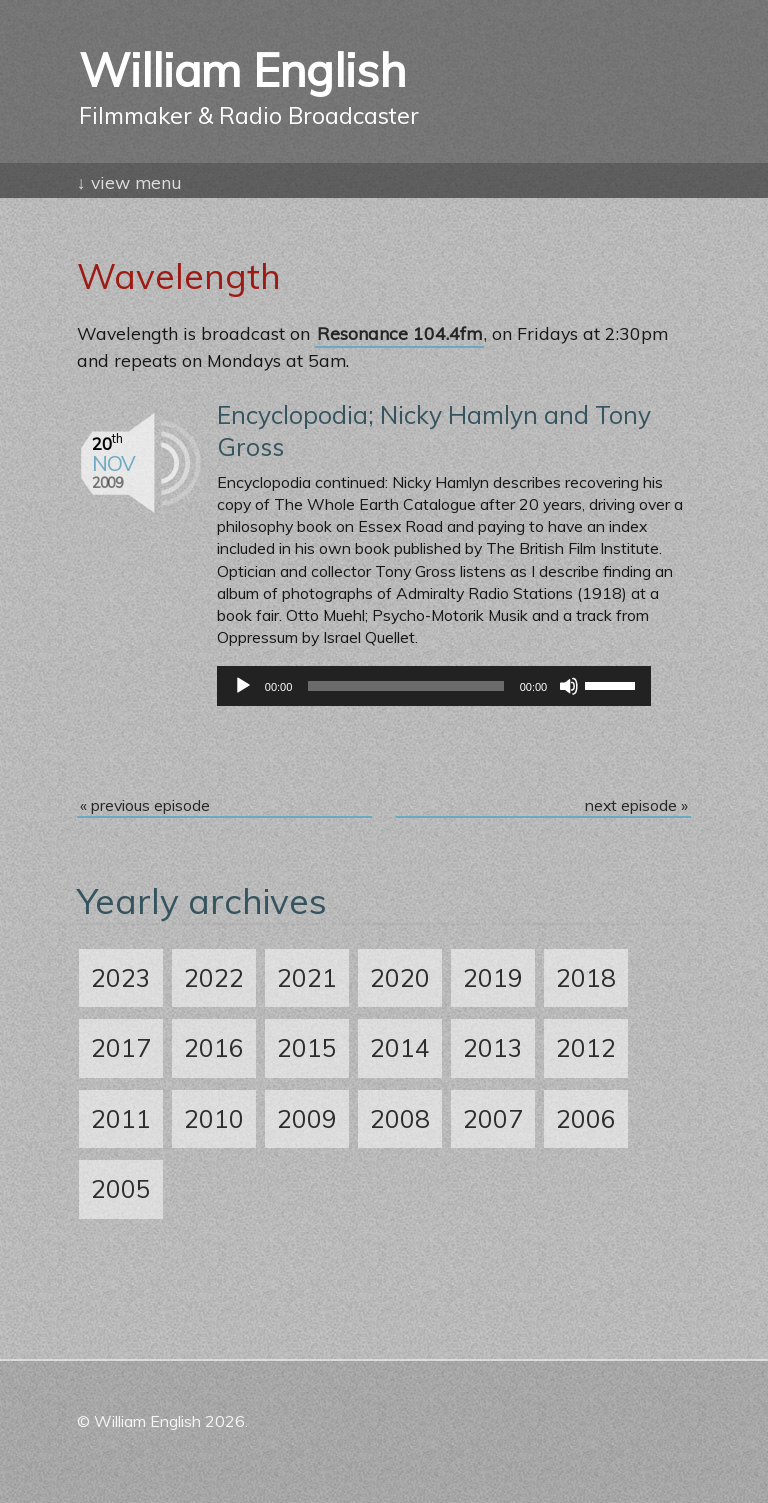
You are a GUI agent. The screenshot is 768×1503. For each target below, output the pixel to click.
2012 (586, 1047)
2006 (586, 1118)
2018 (586, 977)
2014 (400, 1047)
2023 (121, 977)
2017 (121, 1047)
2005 (121, 1188)
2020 (400, 977)
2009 (307, 1118)
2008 (400, 1118)
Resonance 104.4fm (399, 333)
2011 (121, 1118)
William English (384, 92)
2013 (493, 1047)
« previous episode (145, 805)
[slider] (405, 686)
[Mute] (569, 686)
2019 (493, 977)
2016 (214, 1047)
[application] (434, 686)
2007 (493, 1118)
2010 (214, 1118)
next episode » (636, 805)
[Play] (243, 686)
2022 (214, 977)
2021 (307, 977)
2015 (307, 1047)
